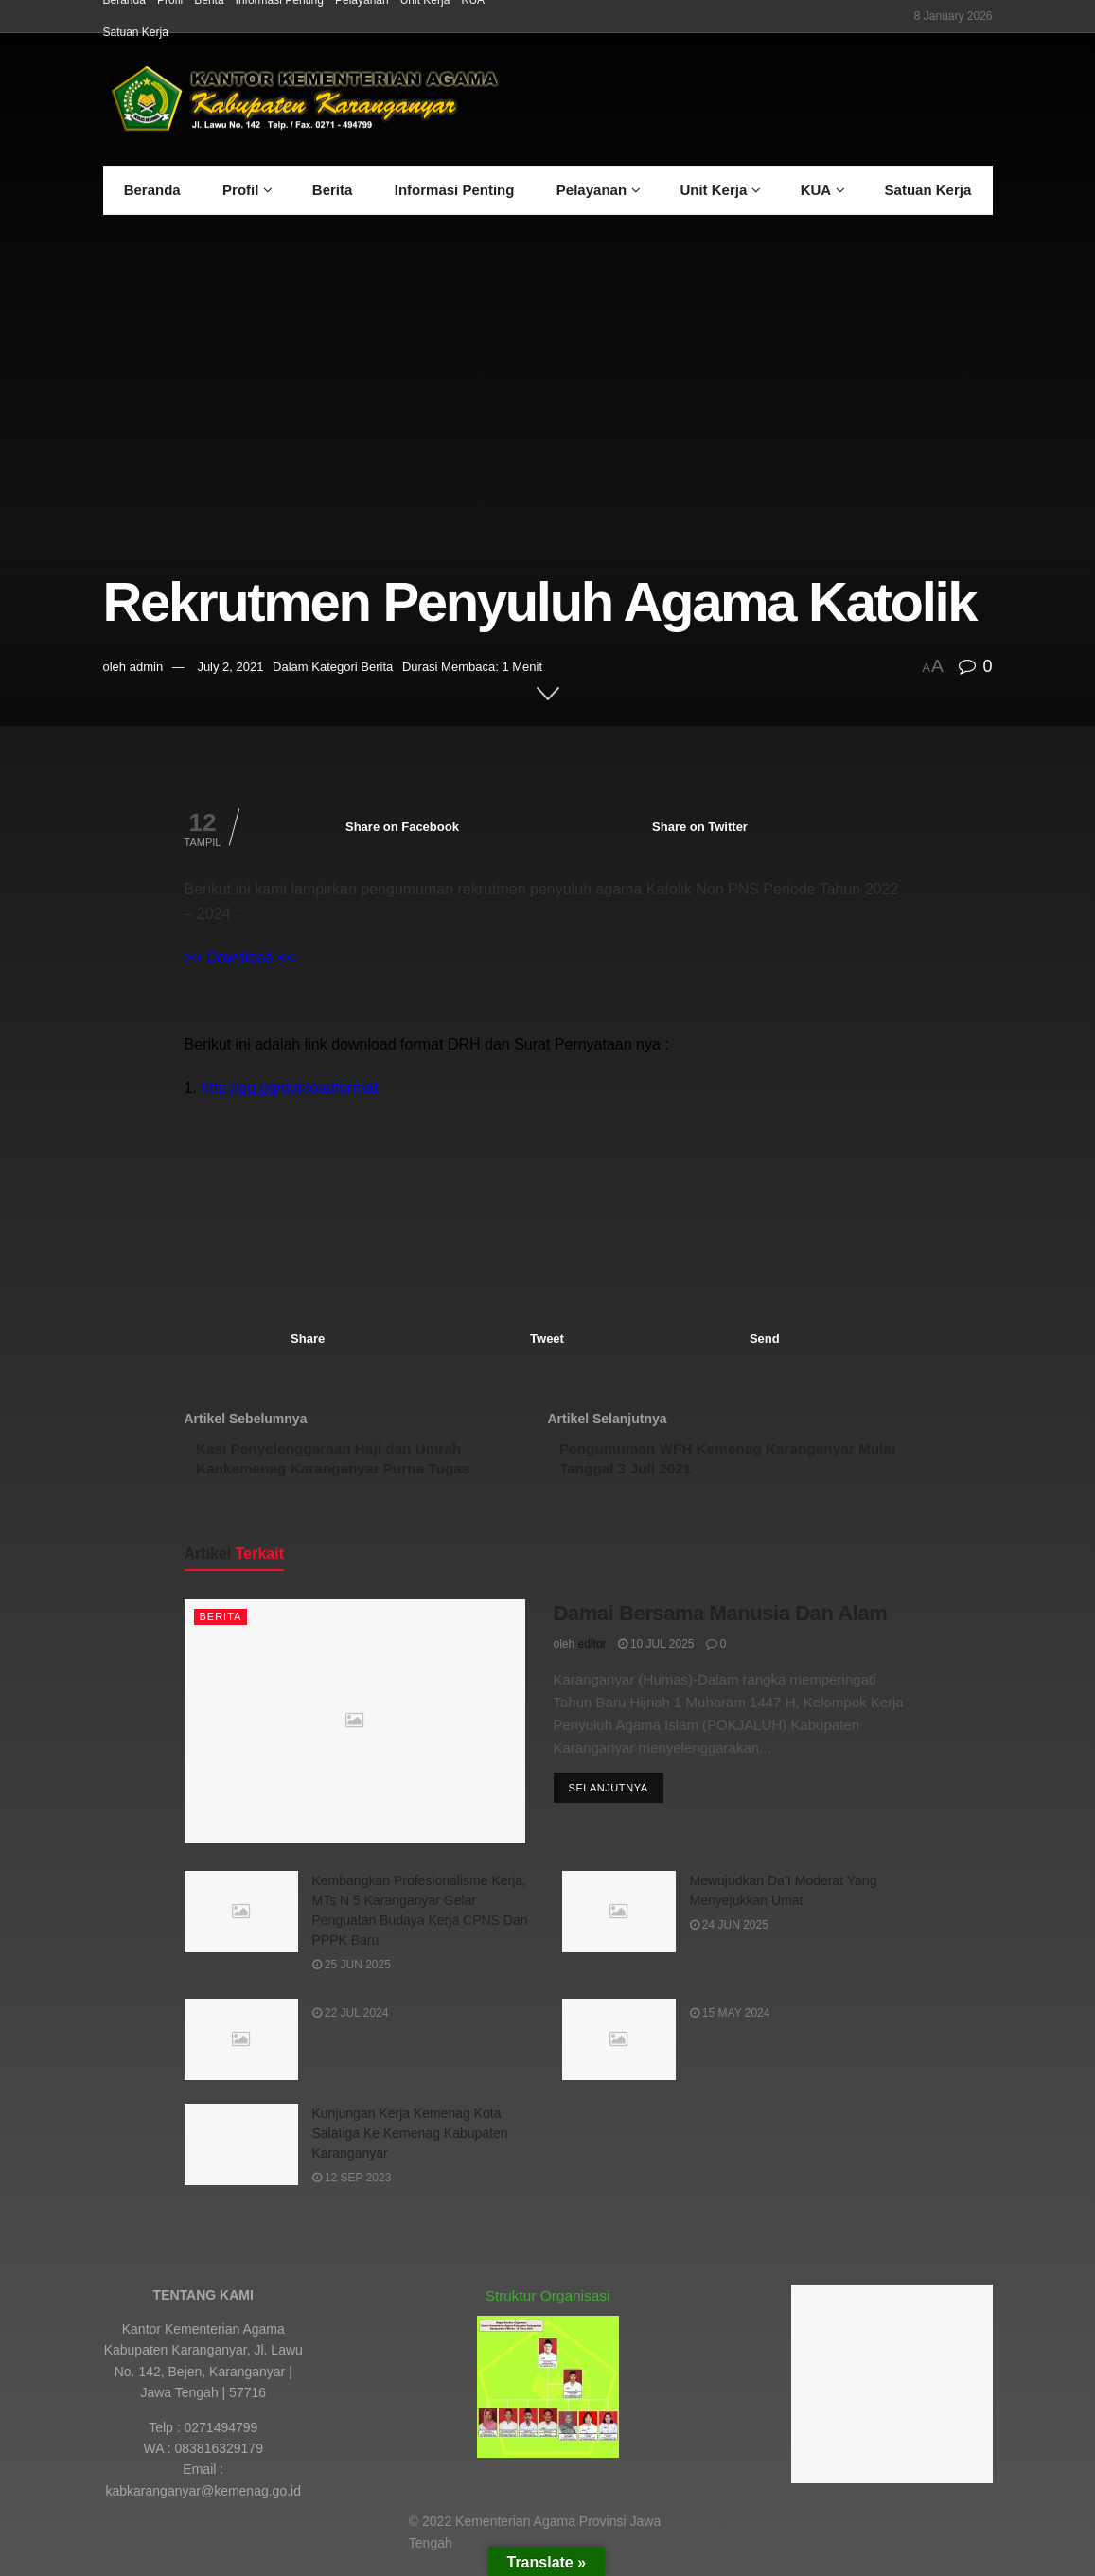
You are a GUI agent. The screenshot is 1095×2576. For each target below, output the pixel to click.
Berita (332, 190)
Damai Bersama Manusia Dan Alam (721, 1620)
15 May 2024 (730, 2020)
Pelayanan (591, 190)
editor (592, 1650)
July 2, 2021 (230, 667)
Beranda (152, 190)
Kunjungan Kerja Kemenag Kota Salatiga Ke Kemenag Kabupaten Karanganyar (410, 2140)
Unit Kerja (713, 190)
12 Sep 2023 (352, 2185)
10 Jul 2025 (656, 1650)
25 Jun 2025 (351, 1972)
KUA (816, 190)
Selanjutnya (608, 1796)
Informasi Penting (455, 190)
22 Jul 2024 (350, 2020)
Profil (240, 190)
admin (146, 667)
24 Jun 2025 (729, 1932)
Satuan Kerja (135, 32)
